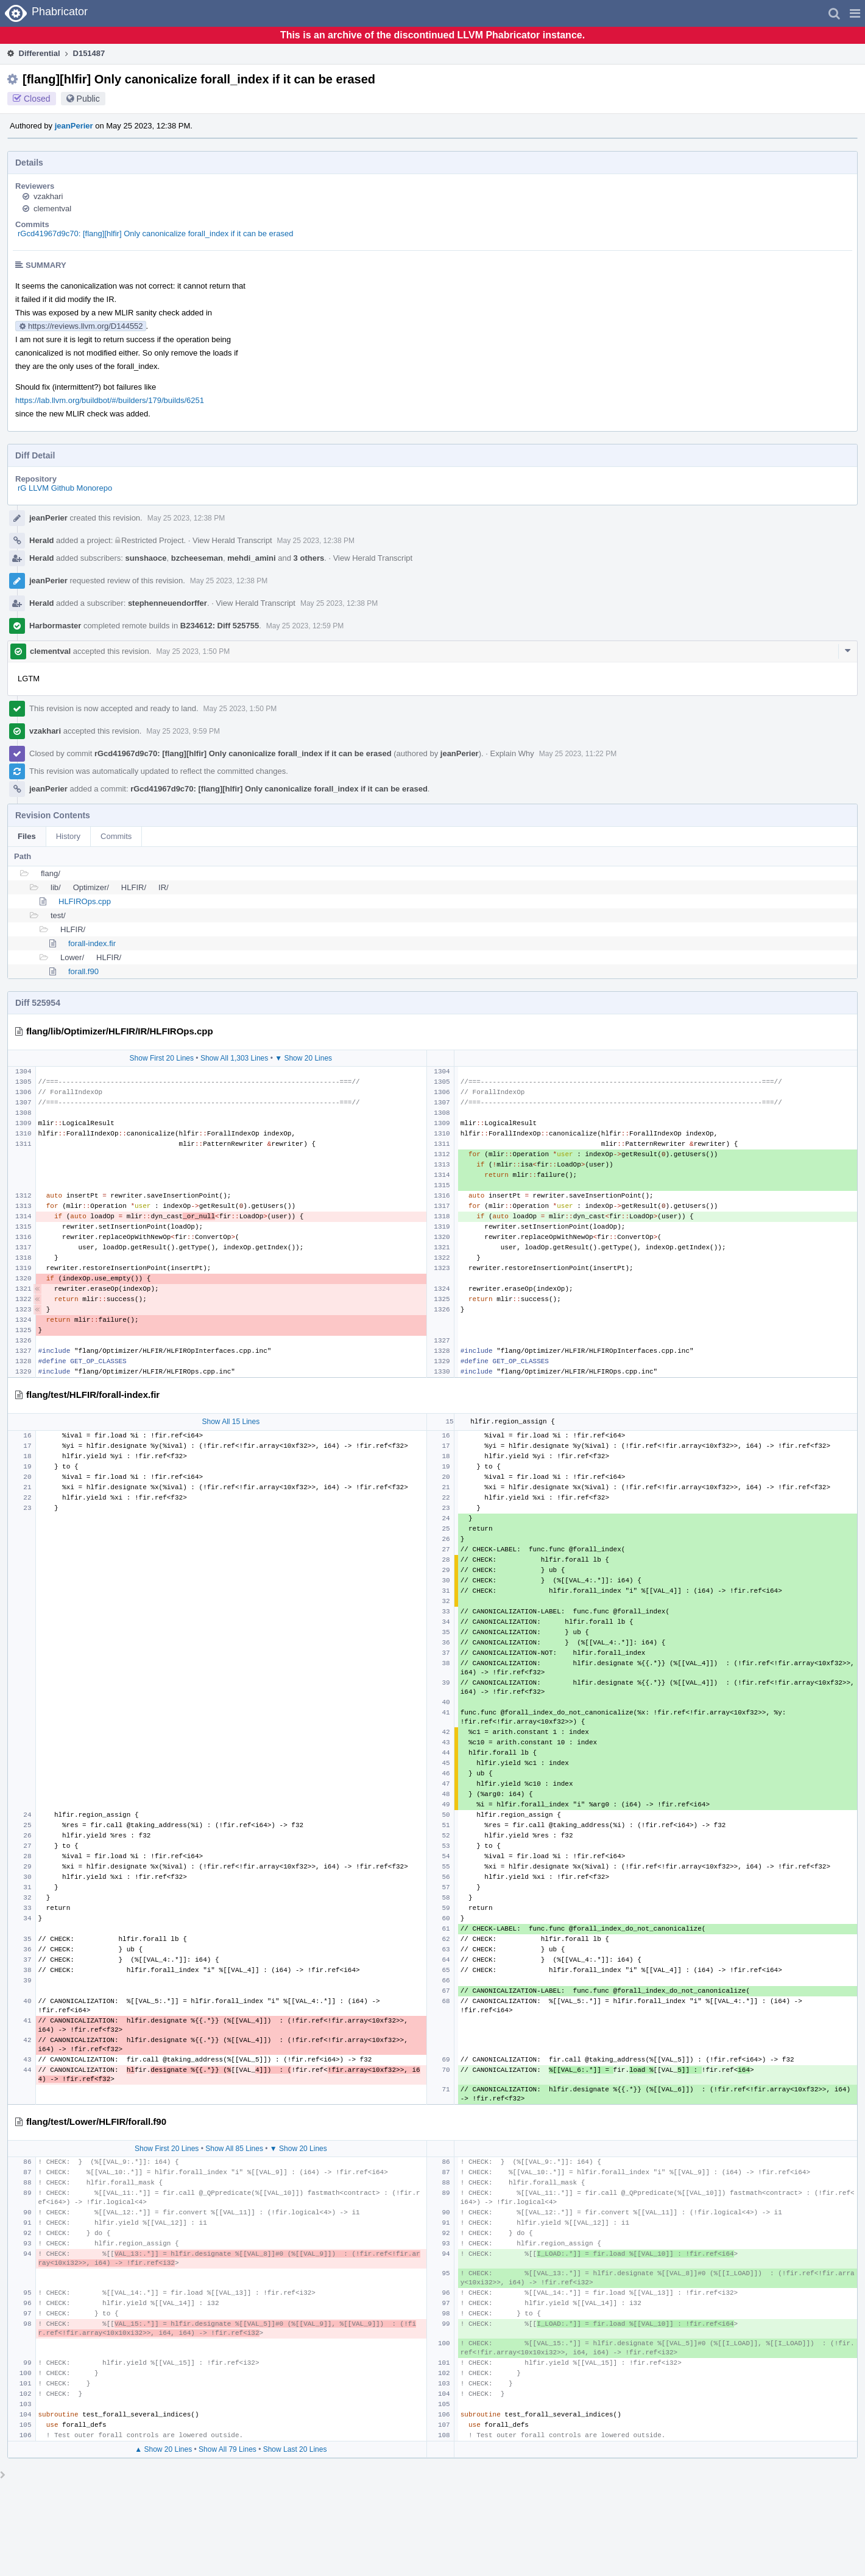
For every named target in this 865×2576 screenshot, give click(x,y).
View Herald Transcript (232, 540)
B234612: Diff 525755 (219, 625)
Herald (41, 540)
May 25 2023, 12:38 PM (186, 518)
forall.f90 (83, 971)
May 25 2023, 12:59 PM (305, 626)
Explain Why (512, 753)
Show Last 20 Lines (295, 2449)
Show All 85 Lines (234, 2148)
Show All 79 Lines (227, 2449)
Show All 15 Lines (231, 1421)
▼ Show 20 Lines (303, 1058)
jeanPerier (74, 125)
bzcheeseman (197, 558)
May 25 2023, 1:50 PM (193, 651)
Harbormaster (55, 625)
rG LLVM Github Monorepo (65, 488)
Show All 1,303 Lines (234, 1058)
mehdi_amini (251, 558)
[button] (855, 13)
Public (88, 99)
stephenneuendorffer (167, 603)
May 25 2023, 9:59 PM (183, 731)
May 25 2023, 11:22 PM (577, 753)
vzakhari (48, 196)
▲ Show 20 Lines (163, 2449)
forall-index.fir (92, 943)
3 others (309, 558)
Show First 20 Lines (162, 1058)
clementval (52, 208)
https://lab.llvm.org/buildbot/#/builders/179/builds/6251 (109, 400)
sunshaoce (146, 558)
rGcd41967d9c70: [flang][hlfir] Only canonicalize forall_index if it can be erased (155, 233)
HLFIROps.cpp (84, 901)
